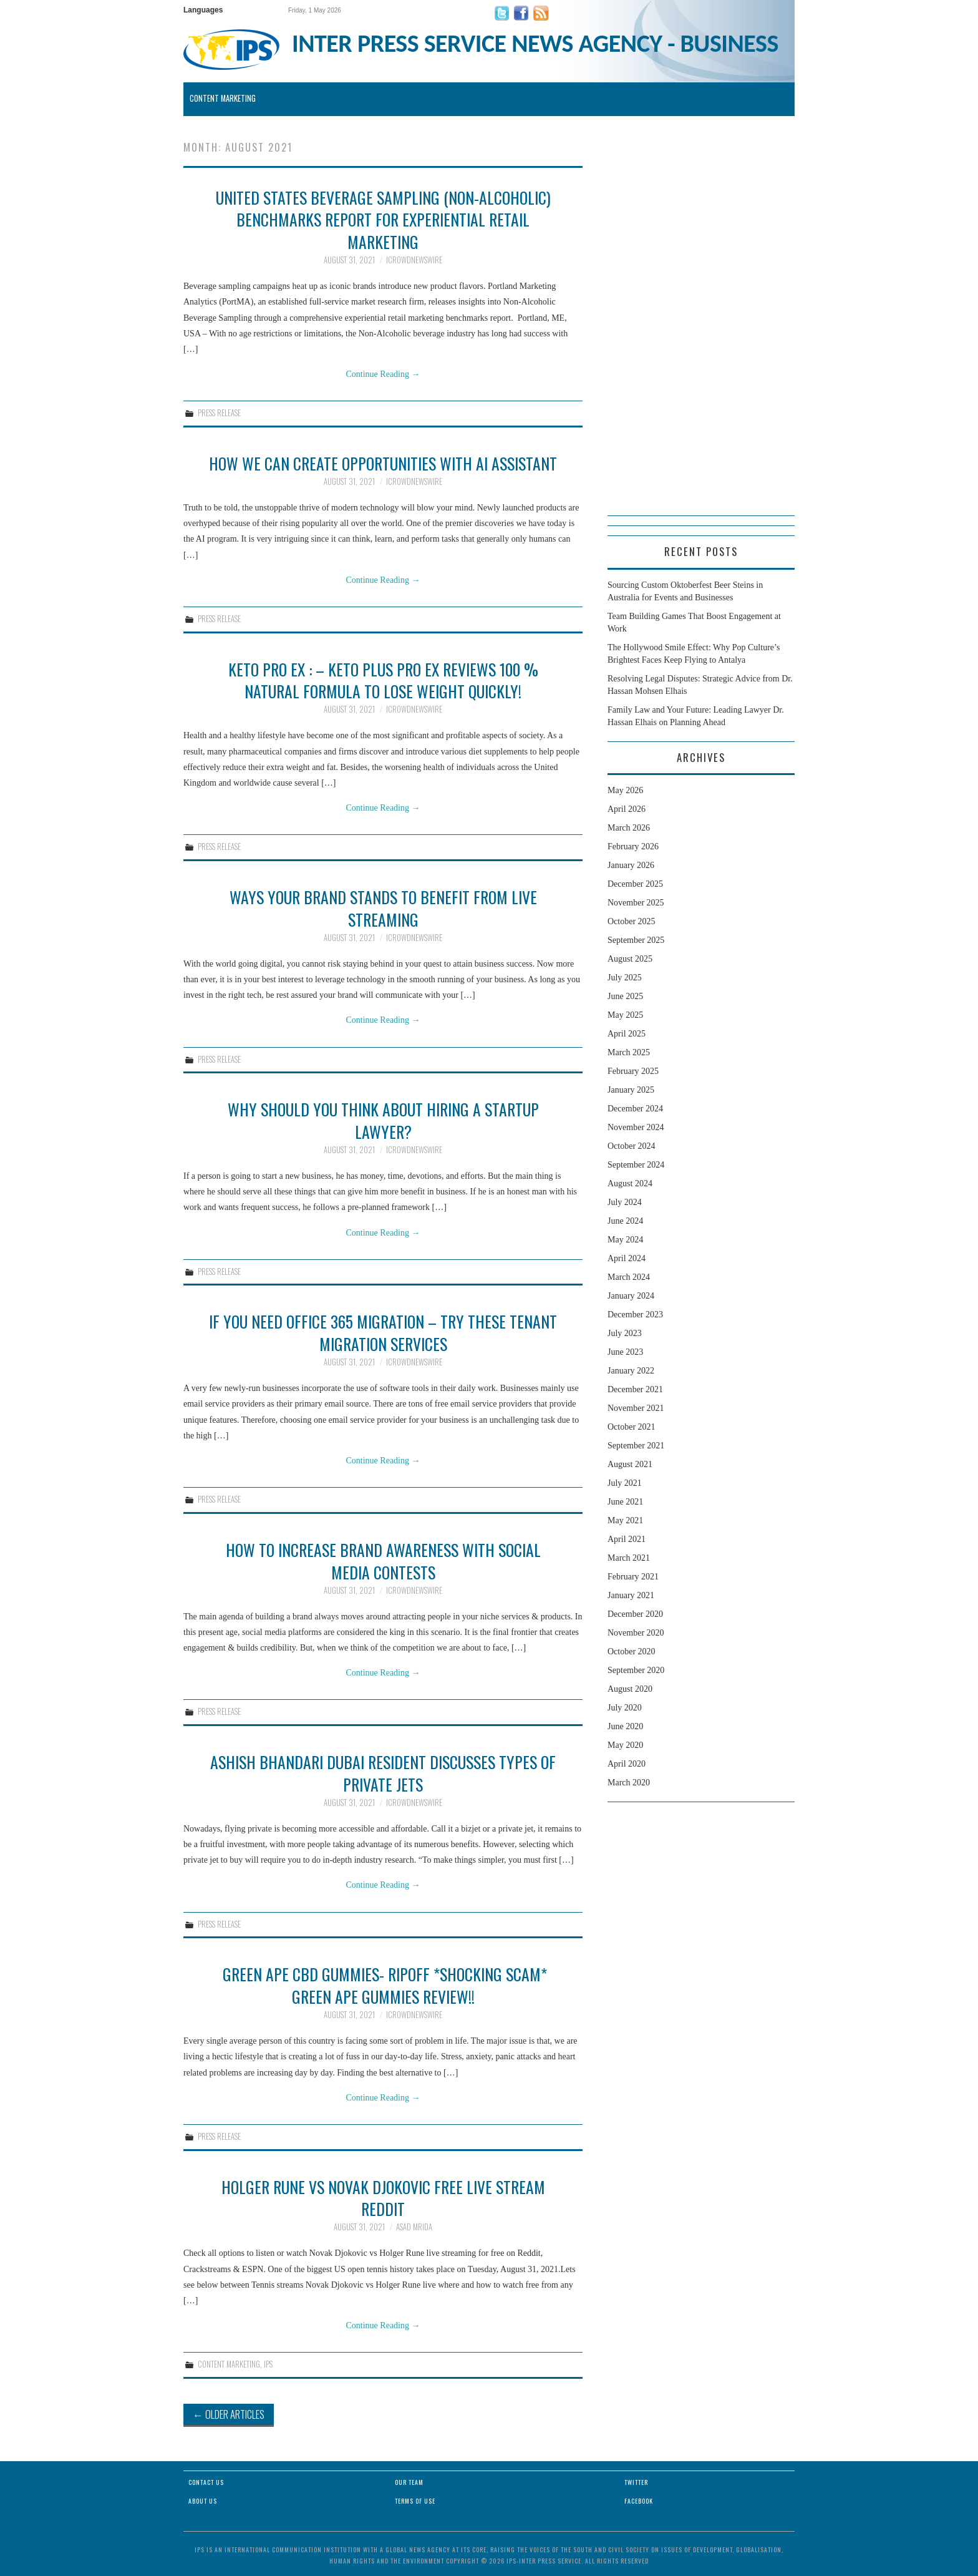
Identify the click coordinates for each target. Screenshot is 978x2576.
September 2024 (636, 1164)
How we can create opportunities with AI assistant (383, 463)
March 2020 (629, 1782)
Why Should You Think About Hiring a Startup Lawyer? (383, 1120)
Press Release (219, 413)
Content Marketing (223, 98)
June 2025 (625, 996)
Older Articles (228, 2414)
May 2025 (625, 1015)
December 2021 (635, 1389)
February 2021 (633, 1576)
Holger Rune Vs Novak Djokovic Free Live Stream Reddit (383, 2198)
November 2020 (636, 1632)
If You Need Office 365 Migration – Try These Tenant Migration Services (383, 1332)
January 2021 (631, 1595)
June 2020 (625, 1726)
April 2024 (627, 1258)
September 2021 (636, 1445)
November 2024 (636, 1127)
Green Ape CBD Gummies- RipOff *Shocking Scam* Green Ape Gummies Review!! (383, 1985)
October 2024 (632, 1146)
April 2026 (627, 809)
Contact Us (206, 2482)
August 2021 (630, 1464)
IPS (268, 2364)
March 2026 (629, 827)
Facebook (638, 2500)
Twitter (636, 2482)
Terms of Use (415, 2500)
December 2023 (635, 1314)
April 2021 (627, 1539)
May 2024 (625, 1239)
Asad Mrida (414, 2227)
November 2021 (636, 1408)
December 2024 (635, 1108)
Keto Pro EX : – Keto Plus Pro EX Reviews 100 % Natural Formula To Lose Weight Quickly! (383, 680)
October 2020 (632, 1651)
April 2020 (627, 1764)
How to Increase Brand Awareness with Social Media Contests (383, 1561)
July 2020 (625, 1707)
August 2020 (630, 1689)
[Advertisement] (701, 328)
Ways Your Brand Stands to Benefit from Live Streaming (383, 908)
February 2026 (633, 846)
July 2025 (625, 977)
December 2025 (635, 884)
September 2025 (636, 940)
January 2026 (631, 865)
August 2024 (630, 1183)
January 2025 (631, 1090)
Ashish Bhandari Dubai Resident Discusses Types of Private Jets (383, 1773)
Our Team (409, 2482)
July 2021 (625, 1483)
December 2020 (635, 1614)
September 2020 (636, 1670)
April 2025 (627, 1033)
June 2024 (625, 1221)
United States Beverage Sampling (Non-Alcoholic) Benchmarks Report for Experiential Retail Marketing (383, 219)
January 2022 (631, 1370)
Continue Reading (383, 374)
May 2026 (625, 790)
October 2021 (632, 1427)
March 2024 (629, 1277)
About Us (202, 2500)
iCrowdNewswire (414, 260)
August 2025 (630, 959)
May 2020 (625, 1745)
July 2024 (625, 1202)
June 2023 (625, 1352)
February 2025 (633, 1071)
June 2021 (625, 1501)
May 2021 (625, 1520)
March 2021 (629, 1558)
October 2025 (632, 921)
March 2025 (629, 1052)
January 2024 (631, 1295)
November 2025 (636, 902)
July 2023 (625, 1333)
